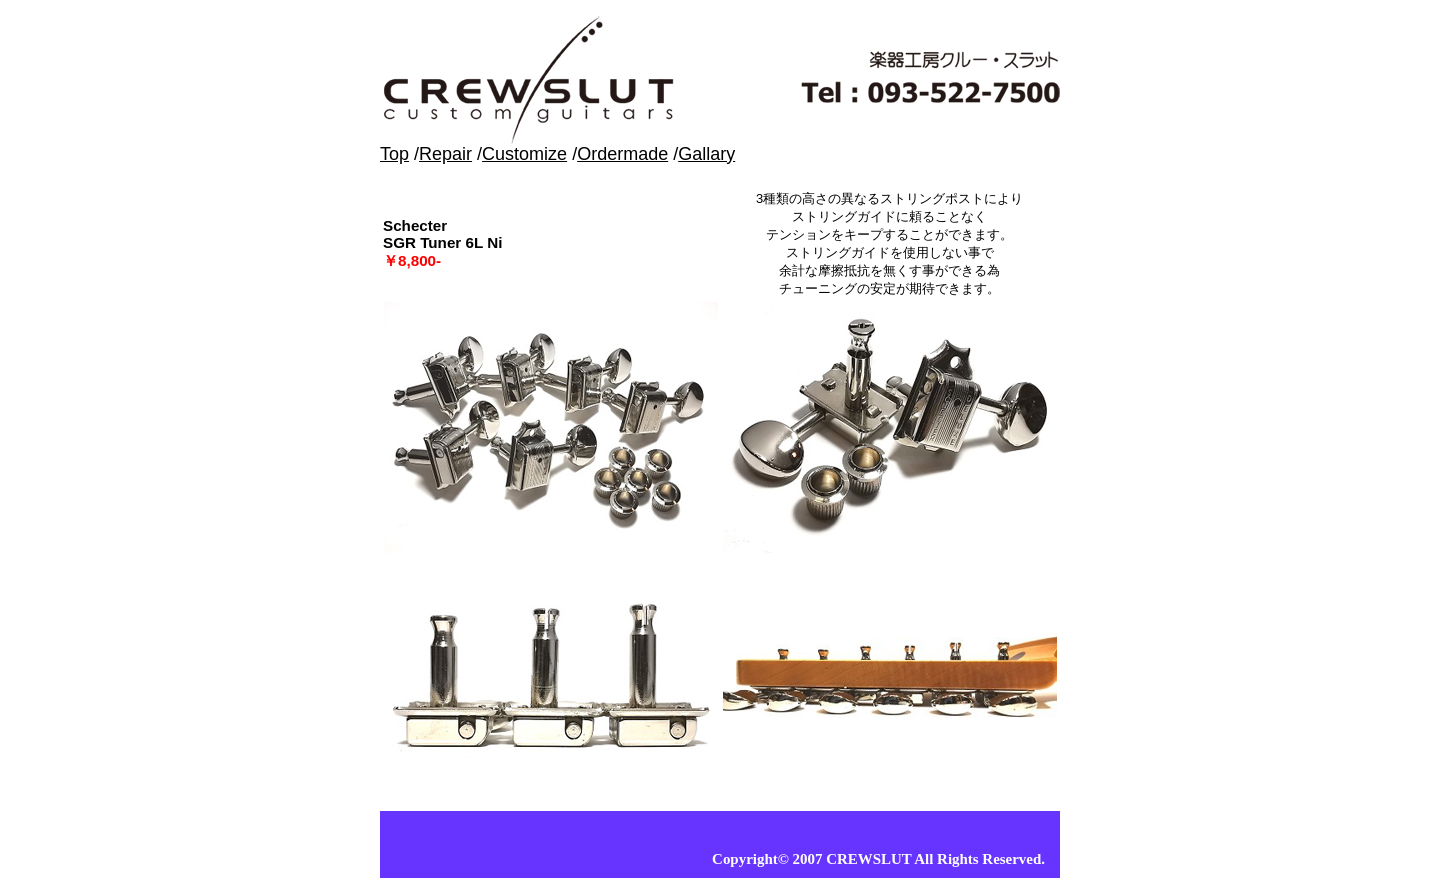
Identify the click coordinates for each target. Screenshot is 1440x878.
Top (394, 154)
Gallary (706, 154)
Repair (445, 154)
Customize (524, 154)
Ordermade (622, 154)
